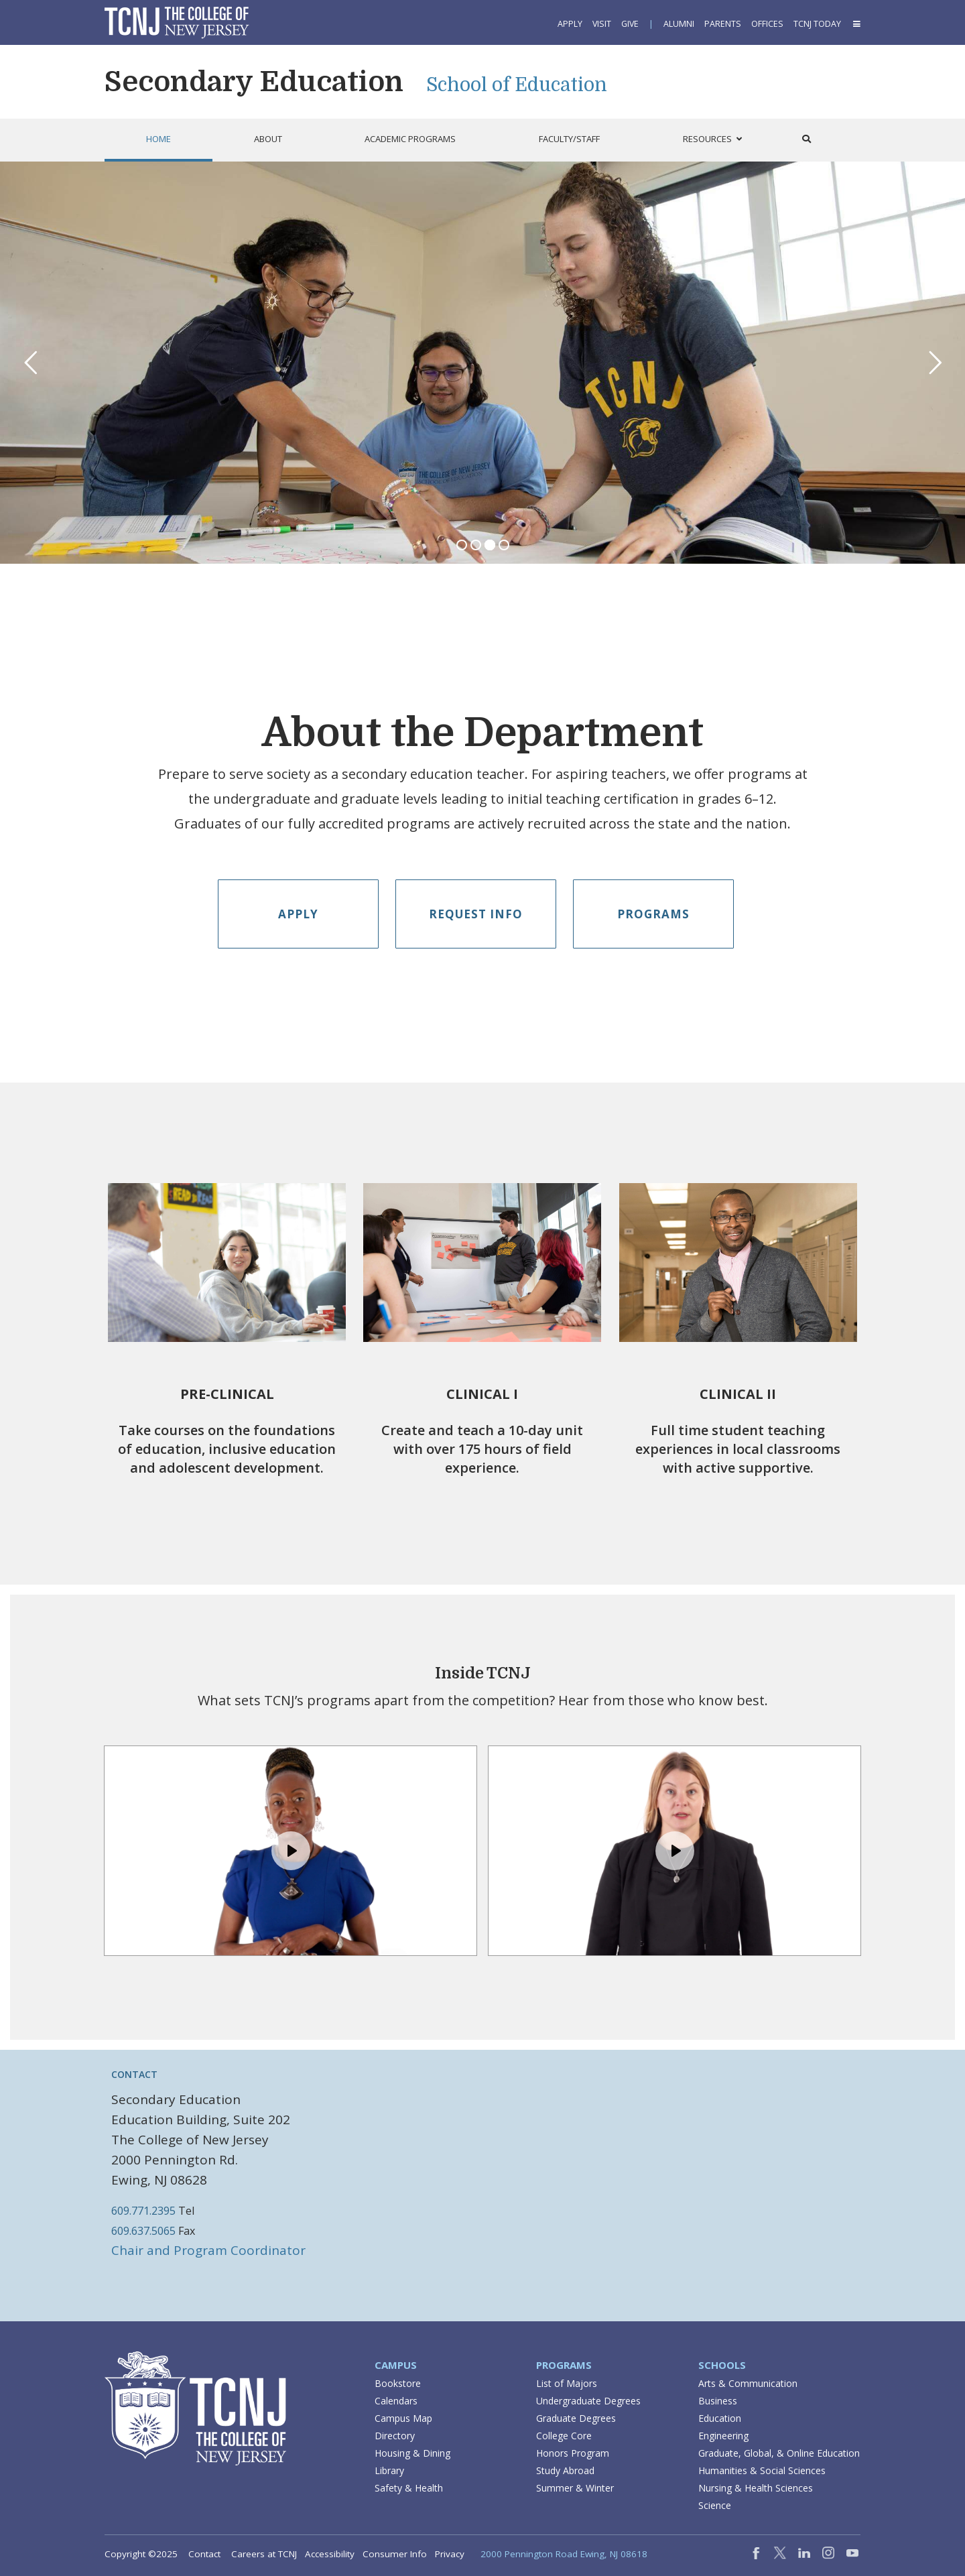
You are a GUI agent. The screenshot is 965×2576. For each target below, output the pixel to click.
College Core (564, 2435)
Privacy (449, 2554)
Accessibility (330, 2554)
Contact (204, 2554)
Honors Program (572, 2453)
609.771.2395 (143, 2210)
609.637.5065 (143, 2230)
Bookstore (398, 2383)
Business (717, 2400)
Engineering (723, 2435)
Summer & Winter (575, 2487)
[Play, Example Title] (290, 1850)
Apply (570, 23)
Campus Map (403, 2418)
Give (630, 23)
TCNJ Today (817, 23)
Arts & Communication (747, 2383)
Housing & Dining (412, 2453)
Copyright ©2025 (141, 2554)
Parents (722, 23)
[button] (855, 23)
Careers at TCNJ (264, 2554)
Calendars (396, 2400)
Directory (395, 2435)
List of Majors (566, 2383)
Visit (601, 23)
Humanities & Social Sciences (762, 2470)
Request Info (476, 914)
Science (714, 2505)
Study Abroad (565, 2470)
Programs (653, 914)
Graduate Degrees (576, 2418)
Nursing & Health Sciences (755, 2487)
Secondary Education (254, 82)
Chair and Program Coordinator (208, 2250)
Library (389, 2470)
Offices (767, 23)
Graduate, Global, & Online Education (779, 2453)
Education (719, 2418)
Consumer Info (395, 2554)
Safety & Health (409, 2487)
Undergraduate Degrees (588, 2400)
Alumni (678, 23)
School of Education (516, 85)
